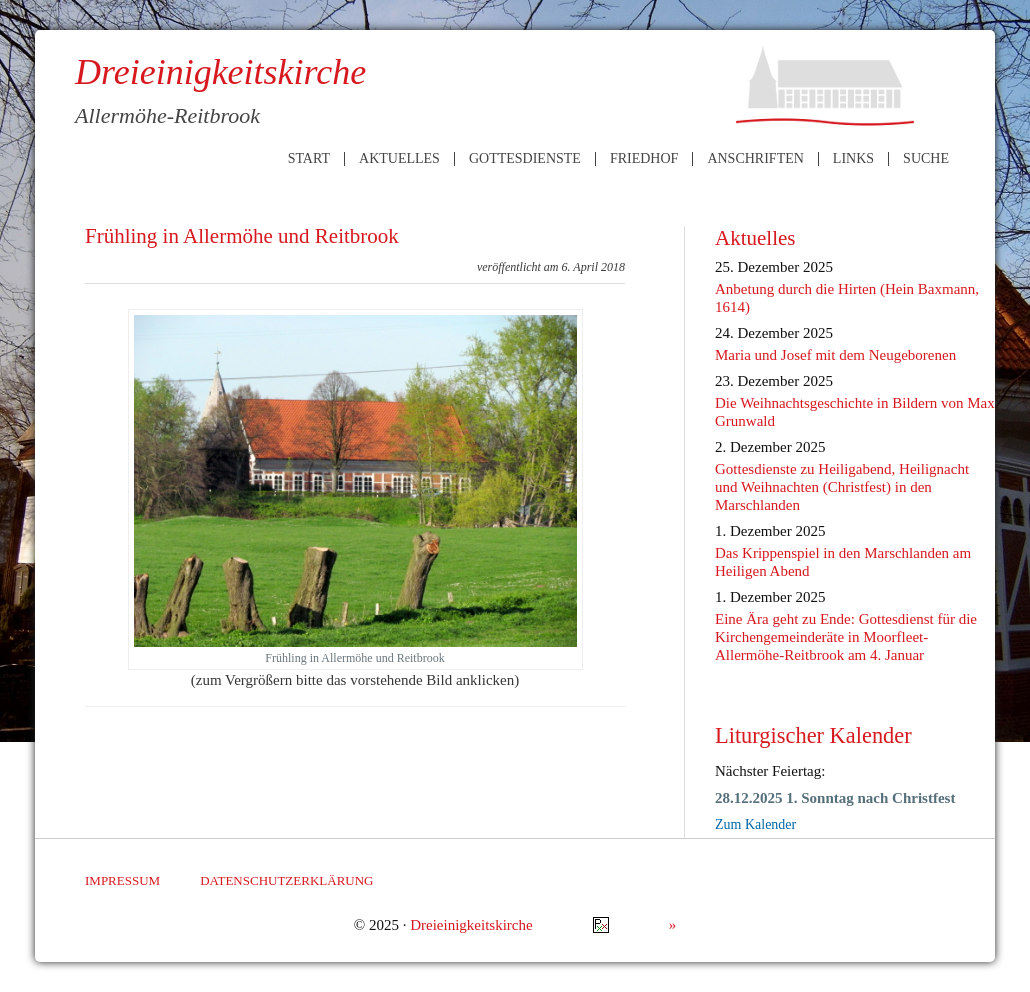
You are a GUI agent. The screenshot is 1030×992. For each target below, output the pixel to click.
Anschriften (755, 159)
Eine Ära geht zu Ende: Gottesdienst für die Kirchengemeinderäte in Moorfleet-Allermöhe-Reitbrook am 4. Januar (846, 637)
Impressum (122, 880)
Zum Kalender (755, 824)
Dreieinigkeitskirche (471, 925)
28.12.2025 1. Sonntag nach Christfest (835, 798)
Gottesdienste (525, 159)
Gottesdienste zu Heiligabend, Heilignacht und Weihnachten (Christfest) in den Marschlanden (842, 487)
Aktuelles (399, 159)
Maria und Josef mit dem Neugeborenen (835, 355)
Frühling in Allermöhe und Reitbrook (242, 236)
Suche (926, 159)
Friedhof (644, 159)
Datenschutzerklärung (286, 880)
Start (309, 159)
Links (853, 159)
